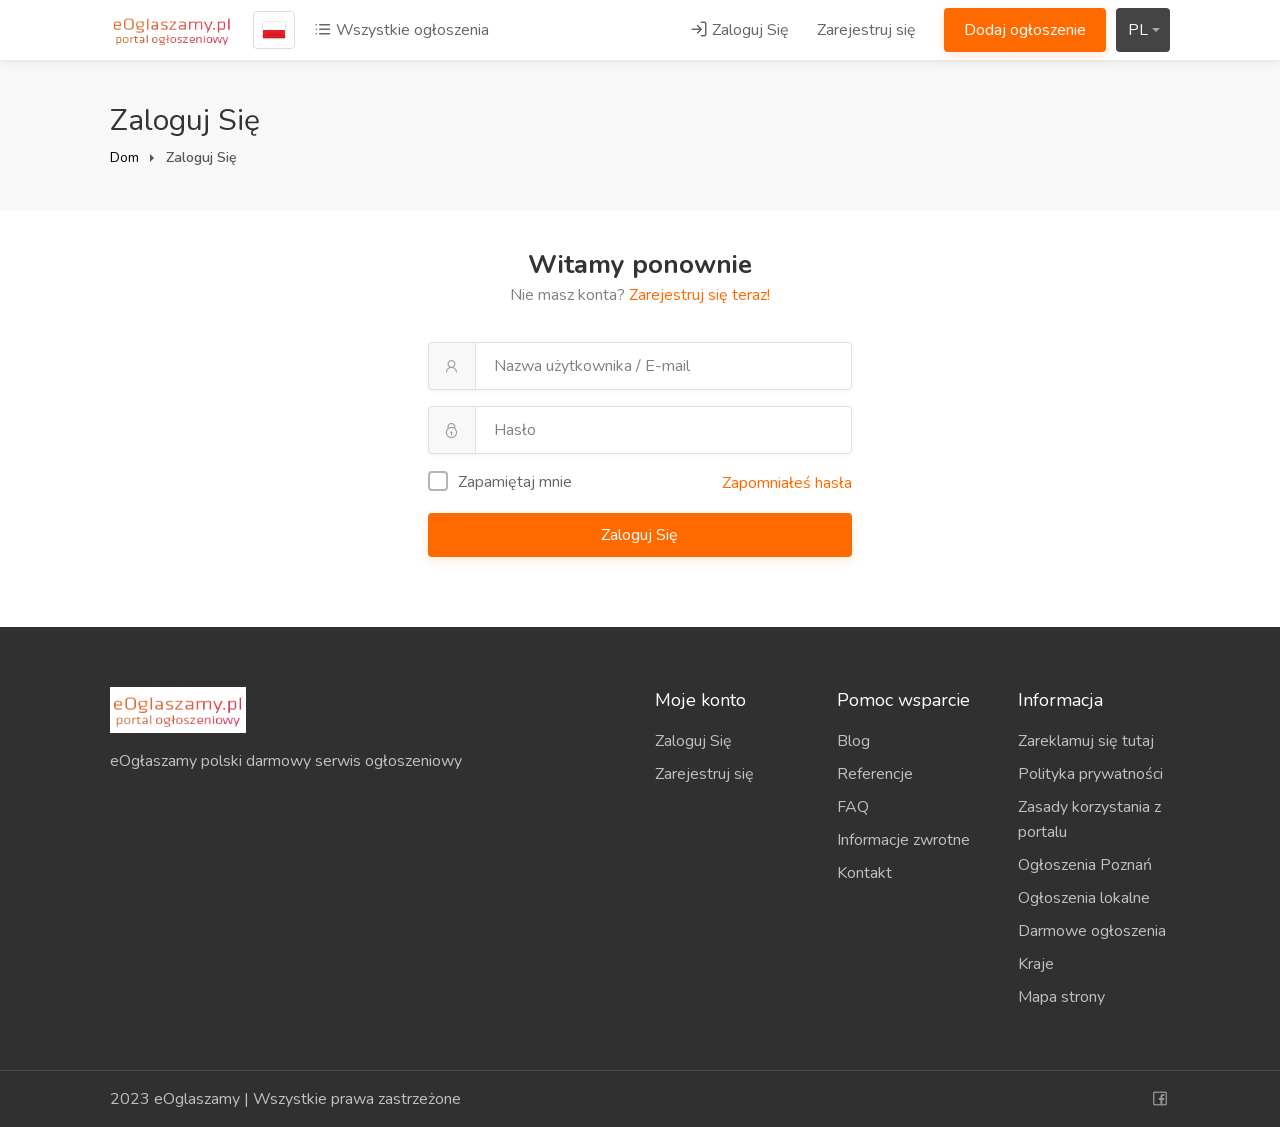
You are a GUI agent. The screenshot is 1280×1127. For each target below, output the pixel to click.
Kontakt (864, 873)
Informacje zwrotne (903, 840)
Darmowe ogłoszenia (1092, 931)
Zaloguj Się (739, 30)
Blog (853, 741)
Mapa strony (1061, 997)
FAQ (853, 807)
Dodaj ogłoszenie (1025, 30)
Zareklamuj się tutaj (1086, 741)
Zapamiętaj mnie (500, 482)
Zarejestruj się (866, 30)
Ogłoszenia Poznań (1085, 865)
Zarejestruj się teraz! (699, 295)
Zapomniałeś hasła (787, 483)
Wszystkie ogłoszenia (401, 30)
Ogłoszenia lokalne (1084, 898)
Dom (124, 157)
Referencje (875, 774)
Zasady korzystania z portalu (1089, 819)
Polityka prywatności (1090, 774)
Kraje (1036, 964)
